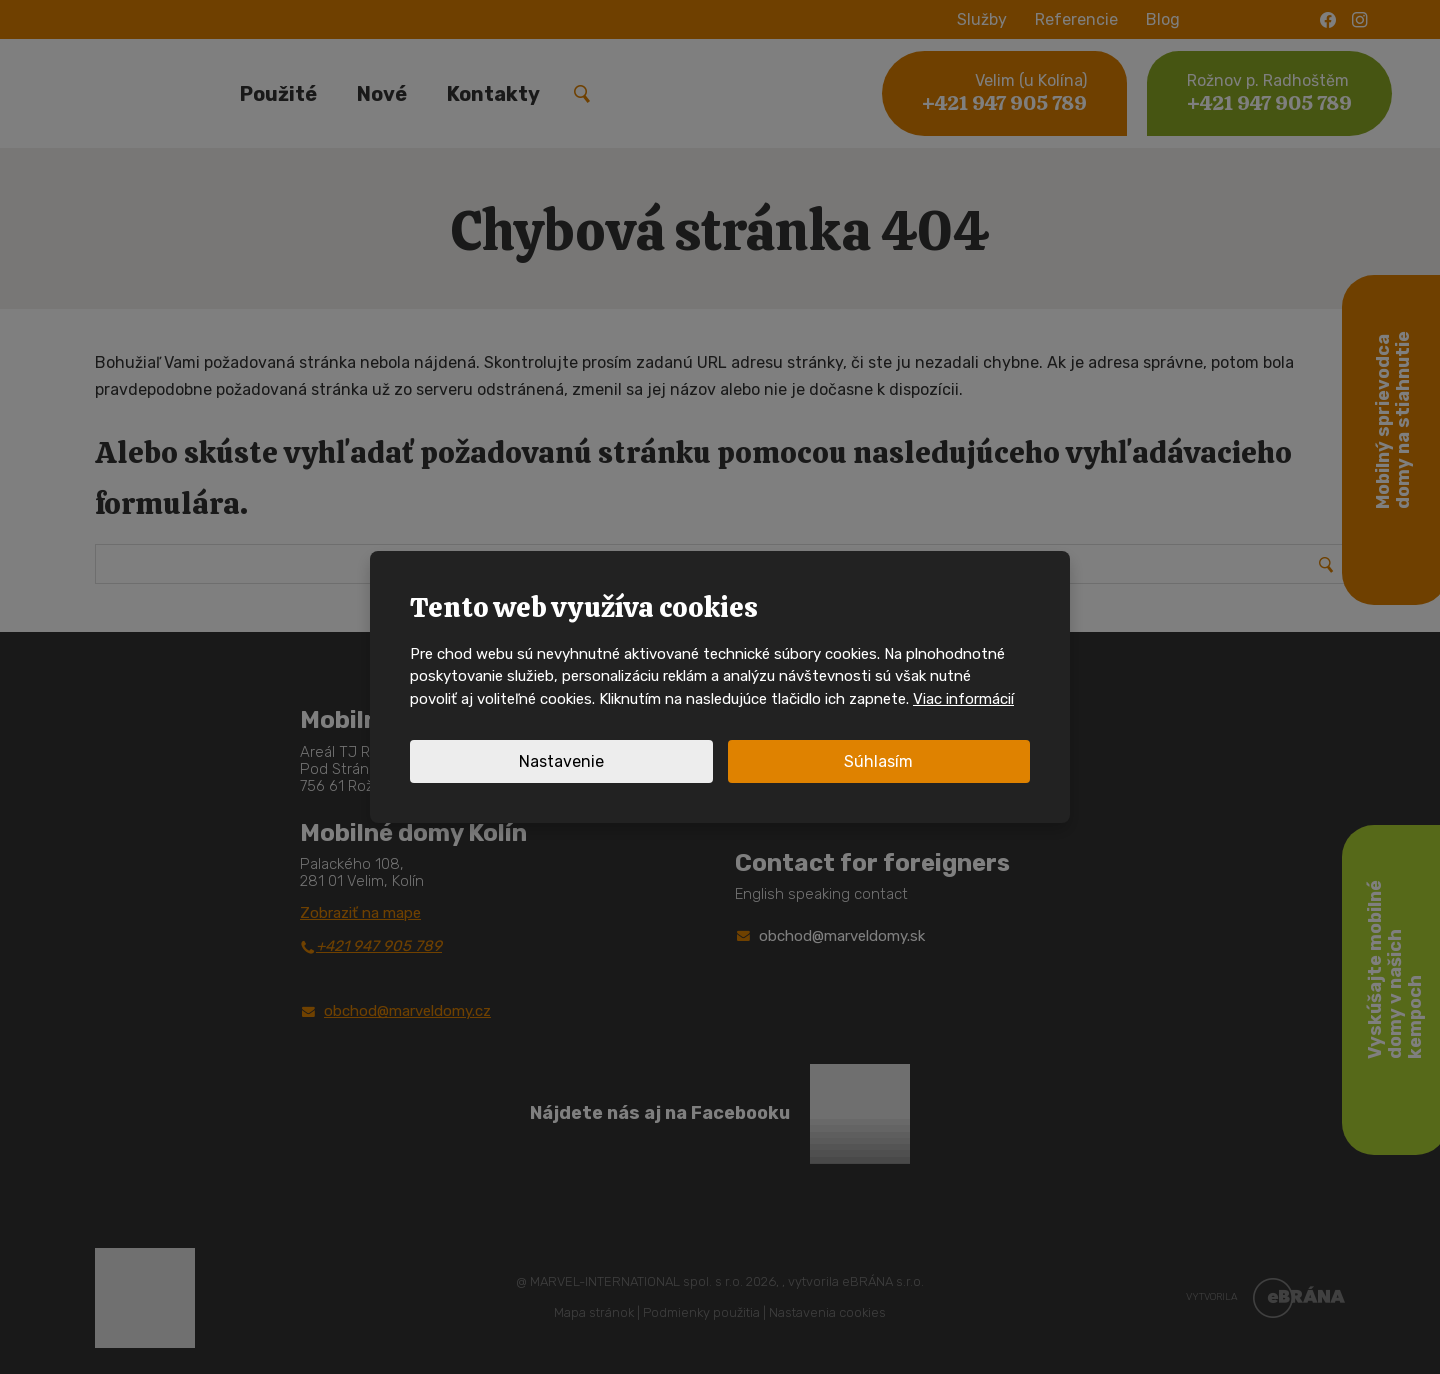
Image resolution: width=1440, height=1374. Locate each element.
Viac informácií (963, 699)
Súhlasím (878, 761)
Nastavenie (561, 761)
